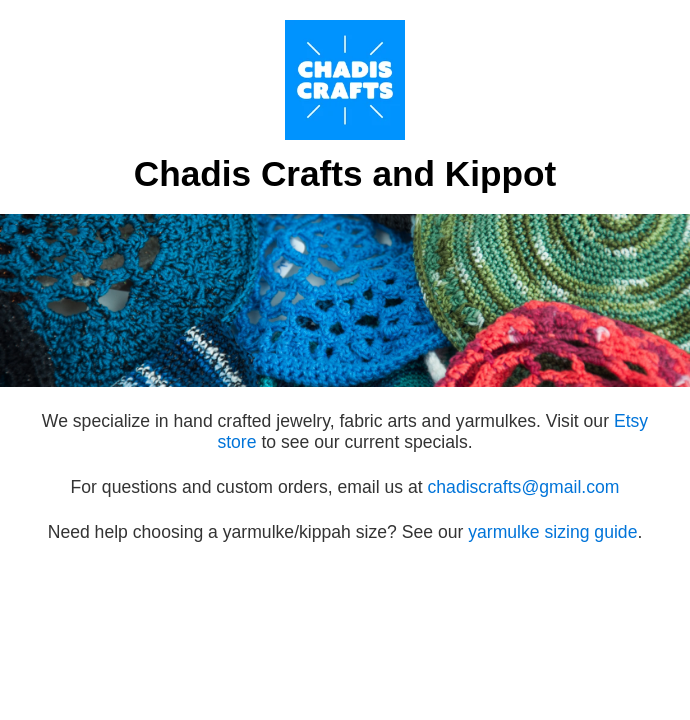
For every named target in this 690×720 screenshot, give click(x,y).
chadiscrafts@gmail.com (524, 487)
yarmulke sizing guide (552, 532)
